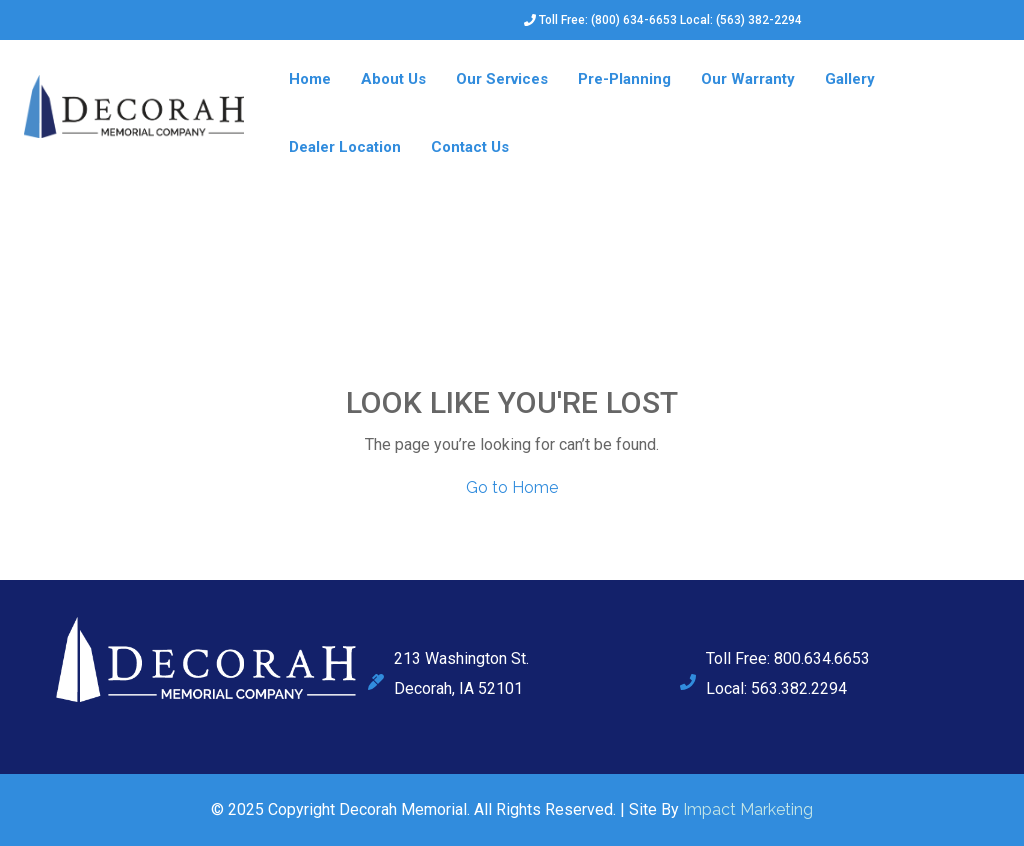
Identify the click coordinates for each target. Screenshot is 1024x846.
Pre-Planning (624, 79)
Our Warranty (748, 79)
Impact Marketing (748, 809)
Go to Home (512, 487)
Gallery (850, 79)
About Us (393, 79)
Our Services (502, 79)
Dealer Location (345, 147)
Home (310, 79)
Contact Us (470, 147)
